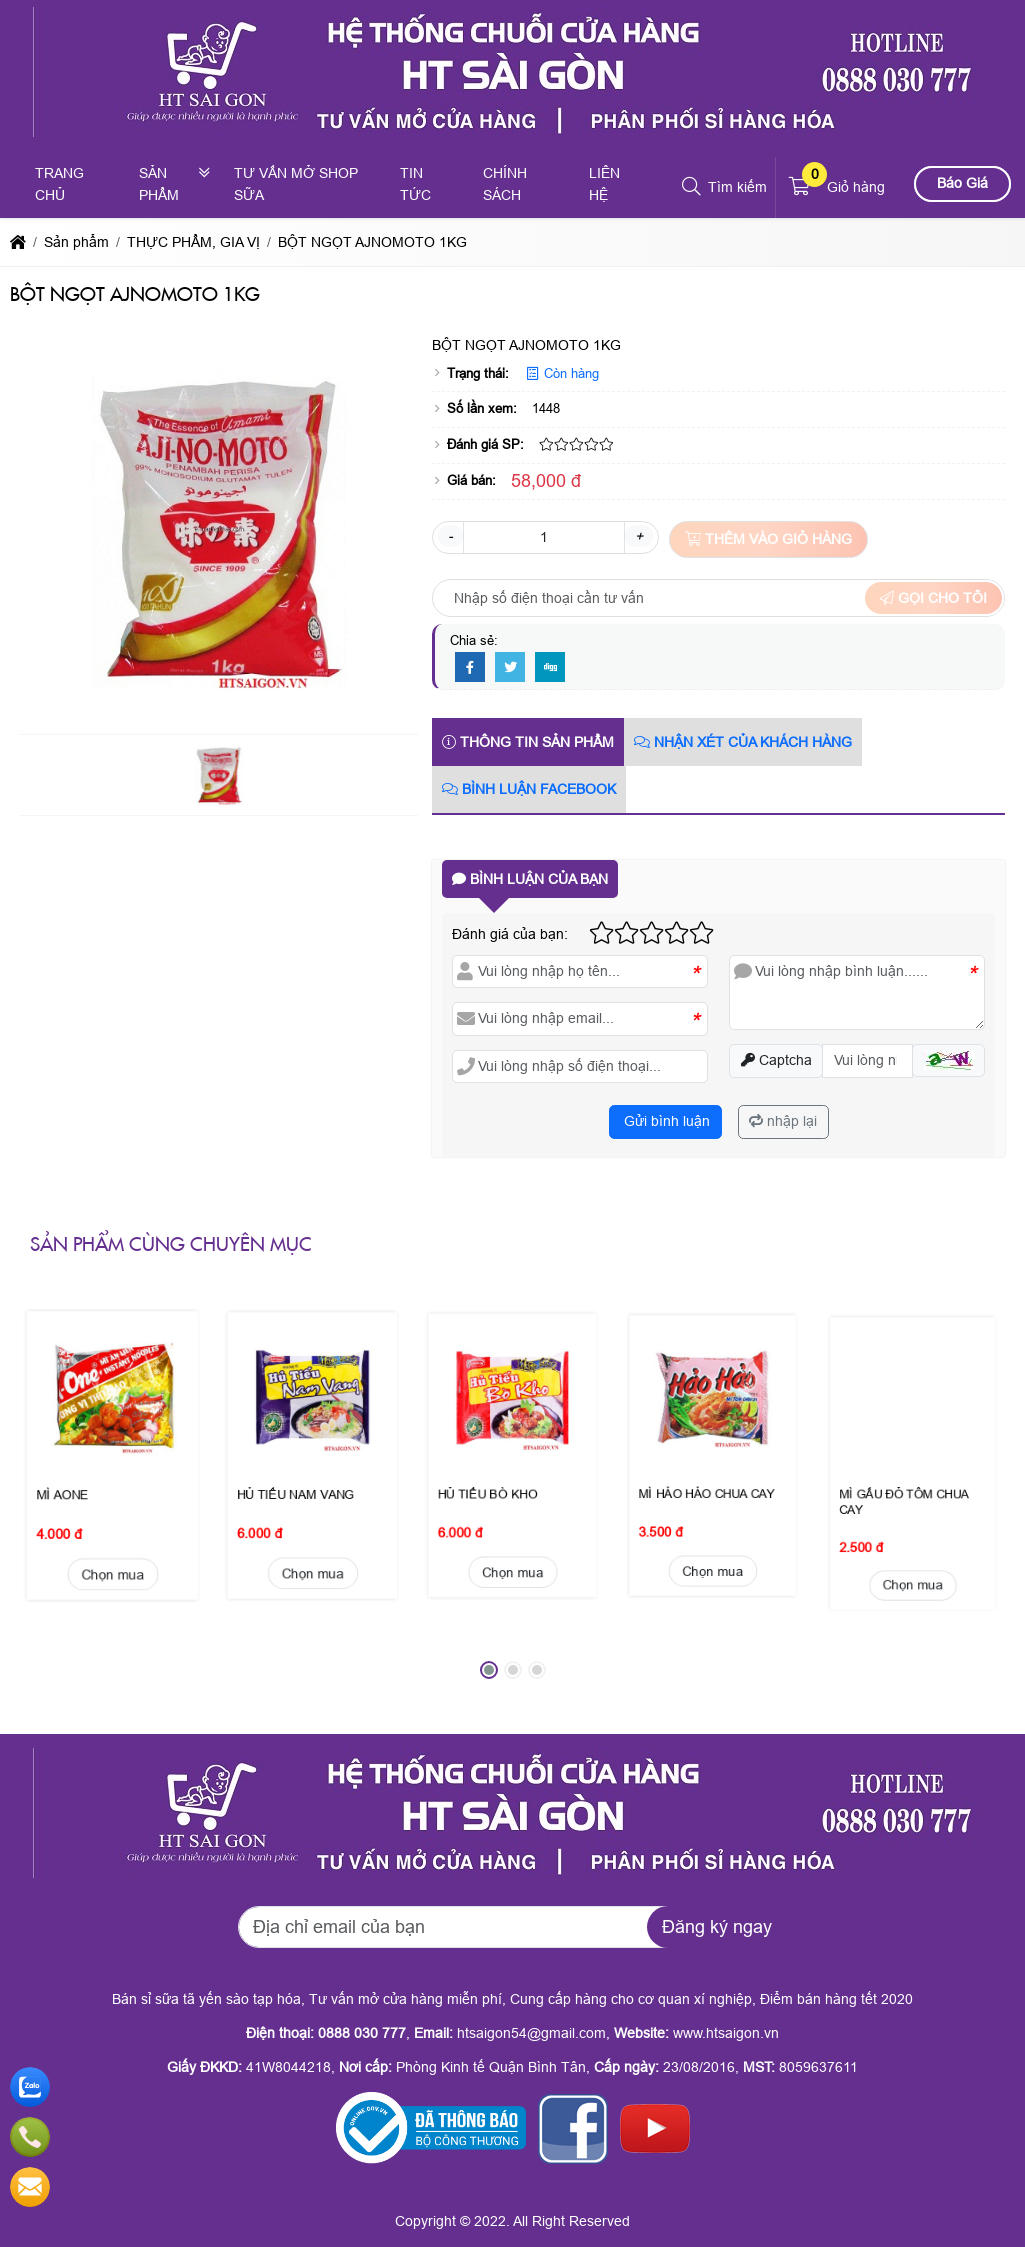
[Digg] (550, 668)
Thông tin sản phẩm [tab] (528, 742)
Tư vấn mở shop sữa (296, 184)
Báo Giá (962, 183)
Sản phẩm (159, 184)
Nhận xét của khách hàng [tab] (743, 742)
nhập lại (783, 1121)
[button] (692, 187)
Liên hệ (604, 184)
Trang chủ (59, 184)
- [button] (450, 536)
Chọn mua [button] (112, 1469)
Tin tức (415, 184)
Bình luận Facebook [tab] (529, 789)
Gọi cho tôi (933, 598)
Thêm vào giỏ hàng (768, 539)
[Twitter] (510, 668)
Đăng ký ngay (717, 1927)
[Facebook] (470, 668)
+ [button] (639, 536)
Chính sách (505, 184)
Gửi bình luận (665, 1121)
